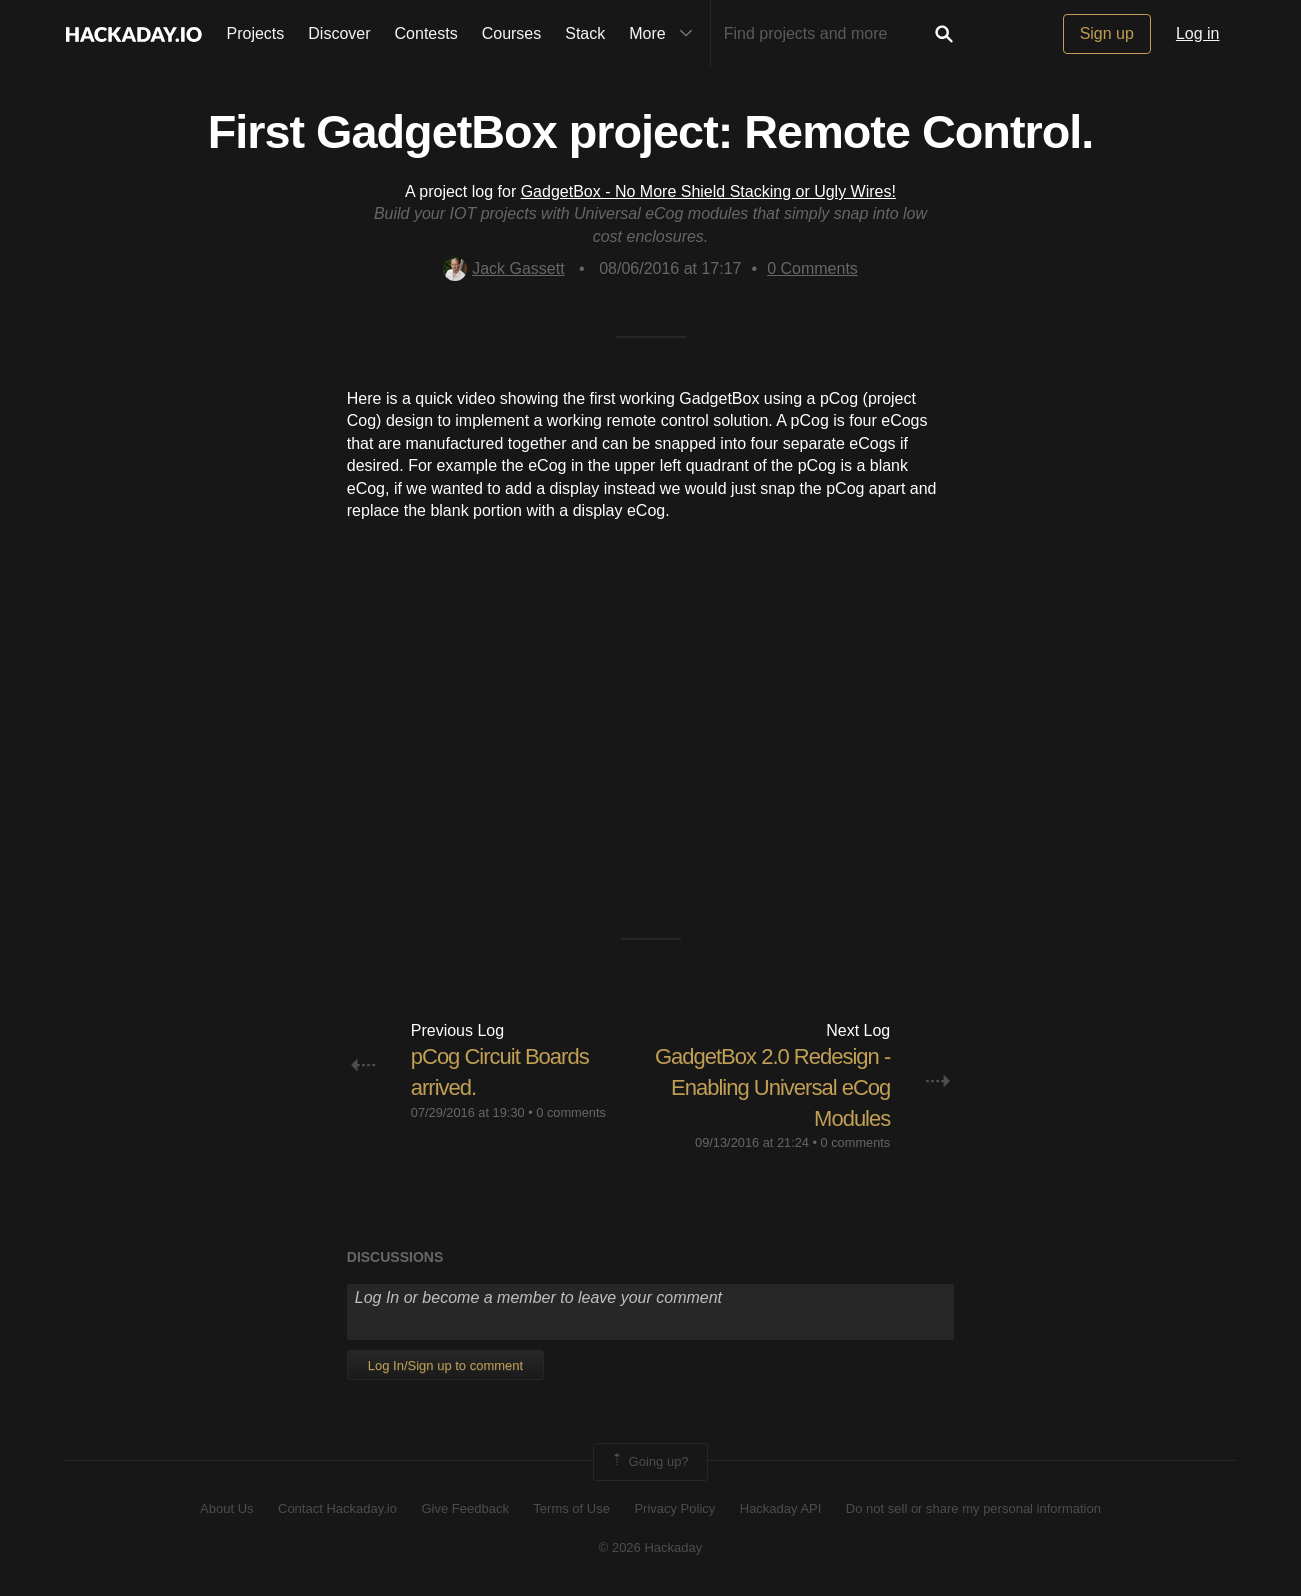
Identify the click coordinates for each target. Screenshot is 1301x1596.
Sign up (1107, 33)
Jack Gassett (503, 268)
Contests (426, 33)
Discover (339, 33)
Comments (812, 268)
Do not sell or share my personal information (973, 1508)
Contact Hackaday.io (337, 1508)
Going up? (649, 1462)
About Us (226, 1508)
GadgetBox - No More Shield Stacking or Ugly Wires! (708, 191)
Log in (1198, 33)
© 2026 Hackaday (651, 1547)
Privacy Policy (674, 1508)
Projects (256, 33)
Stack (585, 33)
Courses (512, 33)
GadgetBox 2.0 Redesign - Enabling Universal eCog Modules (772, 1087)
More (665, 34)
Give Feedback (464, 1508)
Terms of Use (571, 1508)
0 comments (571, 1112)
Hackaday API (781, 1508)
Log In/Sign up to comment (445, 1365)
